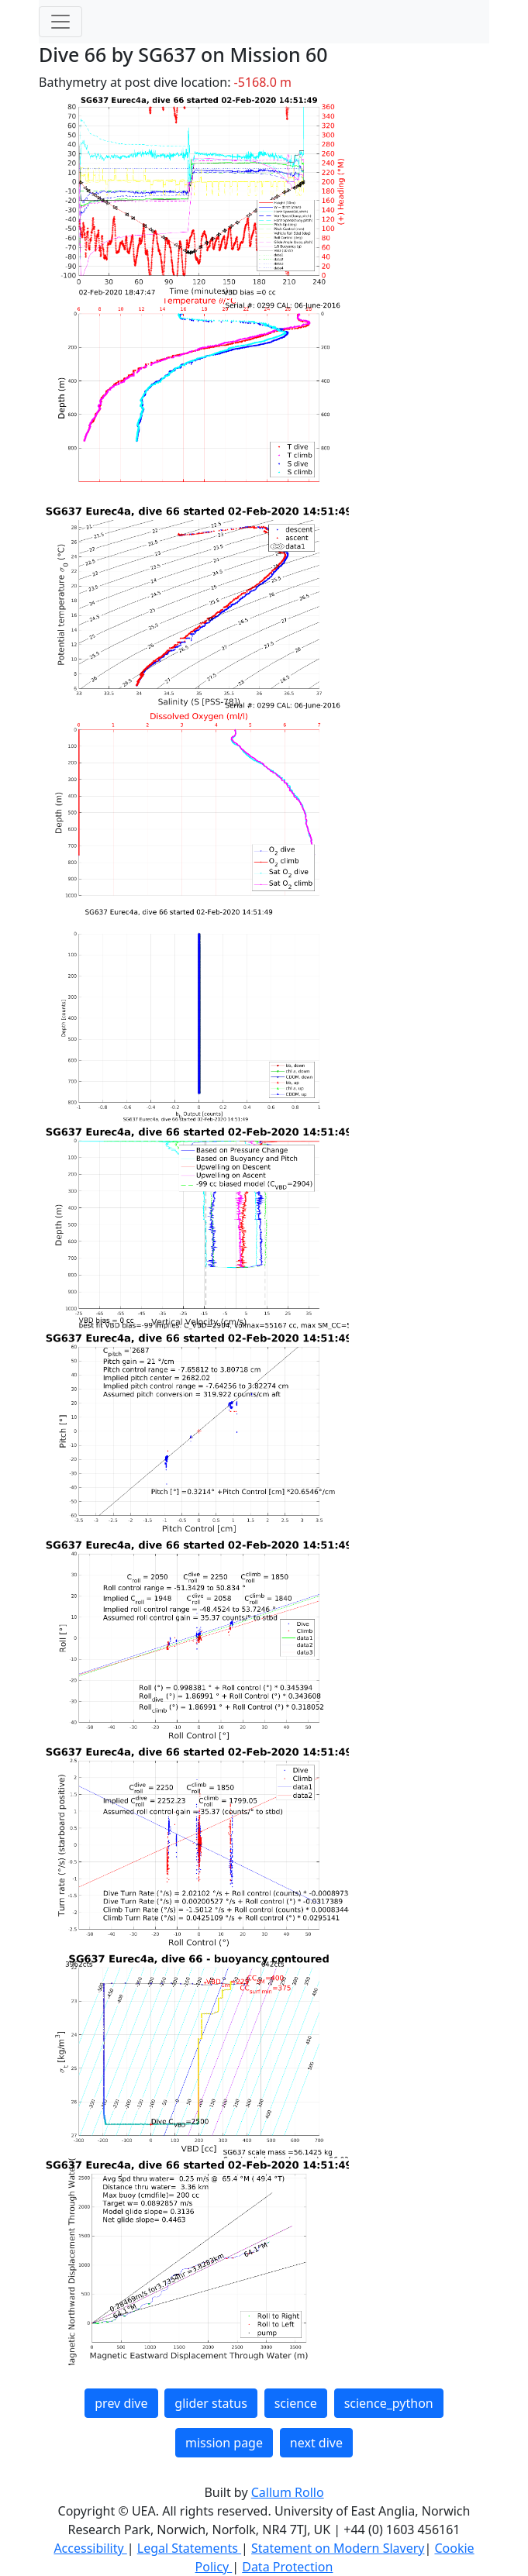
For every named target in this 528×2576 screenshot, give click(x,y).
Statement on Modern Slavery (337, 2548)
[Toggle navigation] (60, 21)
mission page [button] (224, 2442)
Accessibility (89, 2548)
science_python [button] (388, 2403)
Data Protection (287, 2566)
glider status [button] (210, 2403)
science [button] (295, 2403)
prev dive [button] (121, 2403)
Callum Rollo (287, 2492)
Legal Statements (189, 2548)
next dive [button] (316, 2442)
